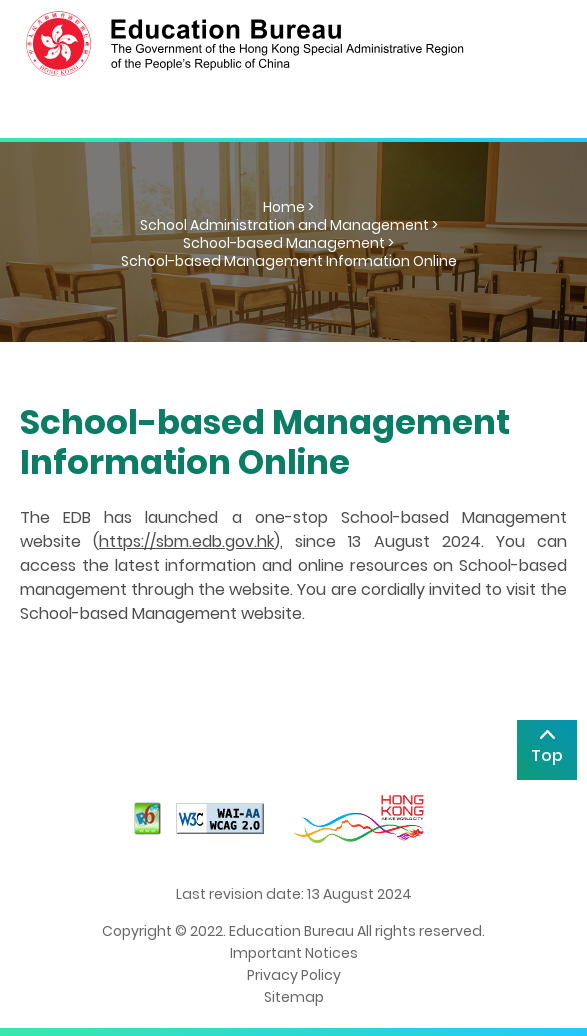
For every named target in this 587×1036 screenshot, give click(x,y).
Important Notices (294, 953)
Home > (288, 207)
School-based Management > (288, 243)
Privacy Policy (294, 975)
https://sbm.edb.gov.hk (186, 541)
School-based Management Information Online (289, 261)
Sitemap (294, 997)
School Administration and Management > (289, 225)
